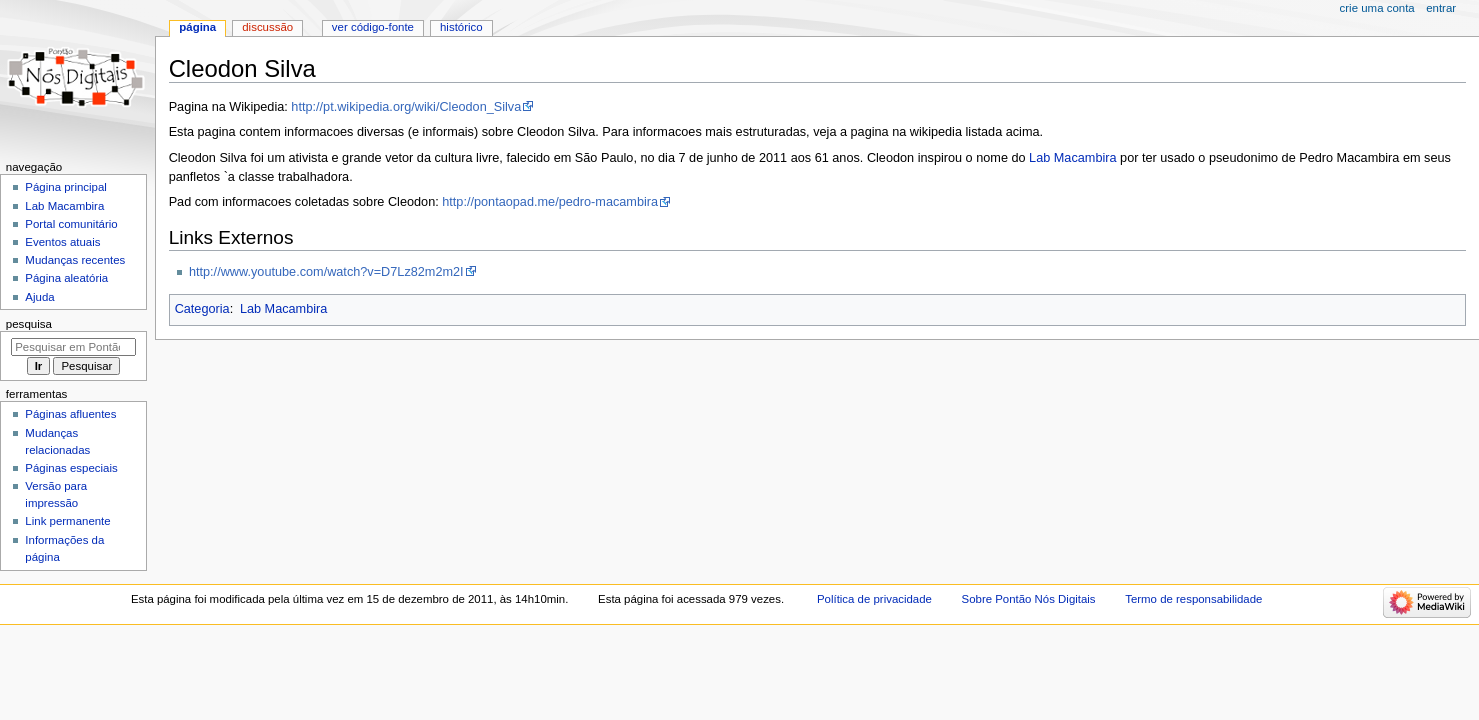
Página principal (66, 187)
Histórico (461, 27)
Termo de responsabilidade (1193, 599)
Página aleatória (66, 278)
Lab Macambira (1072, 158)
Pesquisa (29, 324)
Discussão (267, 27)
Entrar (1441, 8)
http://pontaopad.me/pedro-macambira (550, 202)
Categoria (202, 309)
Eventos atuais (62, 242)
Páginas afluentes (70, 414)
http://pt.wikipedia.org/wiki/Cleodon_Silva (406, 107)
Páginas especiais (71, 468)
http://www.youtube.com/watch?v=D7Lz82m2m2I (326, 272)
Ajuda (39, 297)
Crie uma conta (1377, 8)
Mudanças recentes (75, 260)
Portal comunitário (71, 224)
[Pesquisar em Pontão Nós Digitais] (73, 347)
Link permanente (67, 521)
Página (197, 27)
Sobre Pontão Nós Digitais (1029, 599)
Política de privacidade (874, 599)
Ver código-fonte (373, 27)
